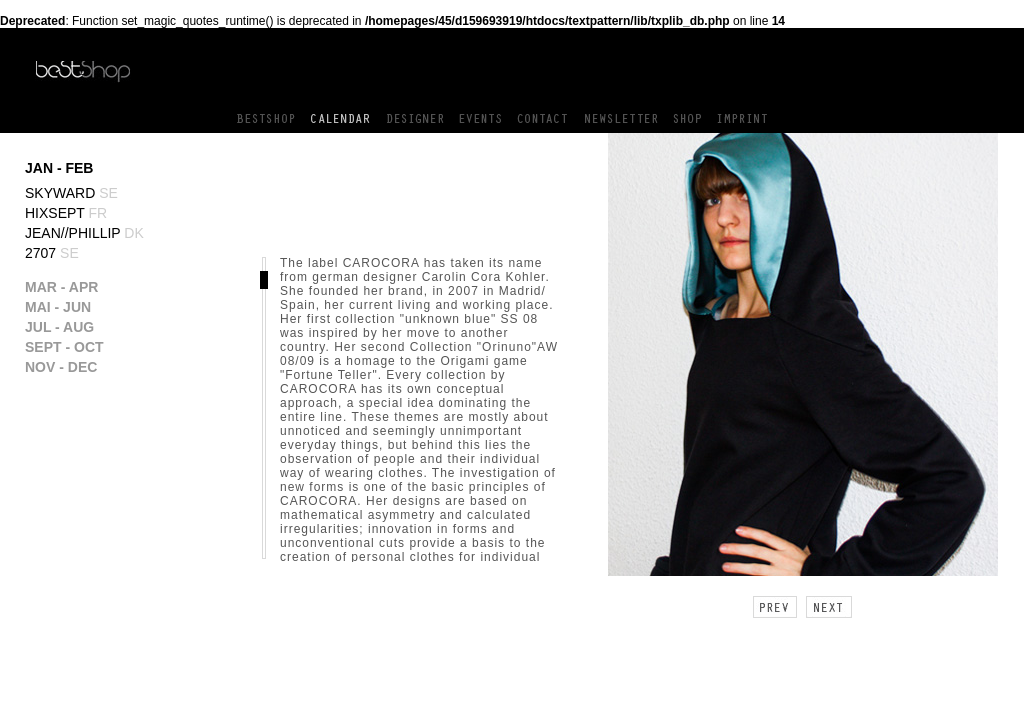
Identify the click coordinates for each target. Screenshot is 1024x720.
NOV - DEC (61, 367)
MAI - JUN (58, 307)
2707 (52, 253)
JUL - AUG (59, 327)
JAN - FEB (59, 168)
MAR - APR (61, 287)
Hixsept (66, 213)
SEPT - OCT (64, 347)
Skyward (71, 193)
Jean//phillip (84, 233)
